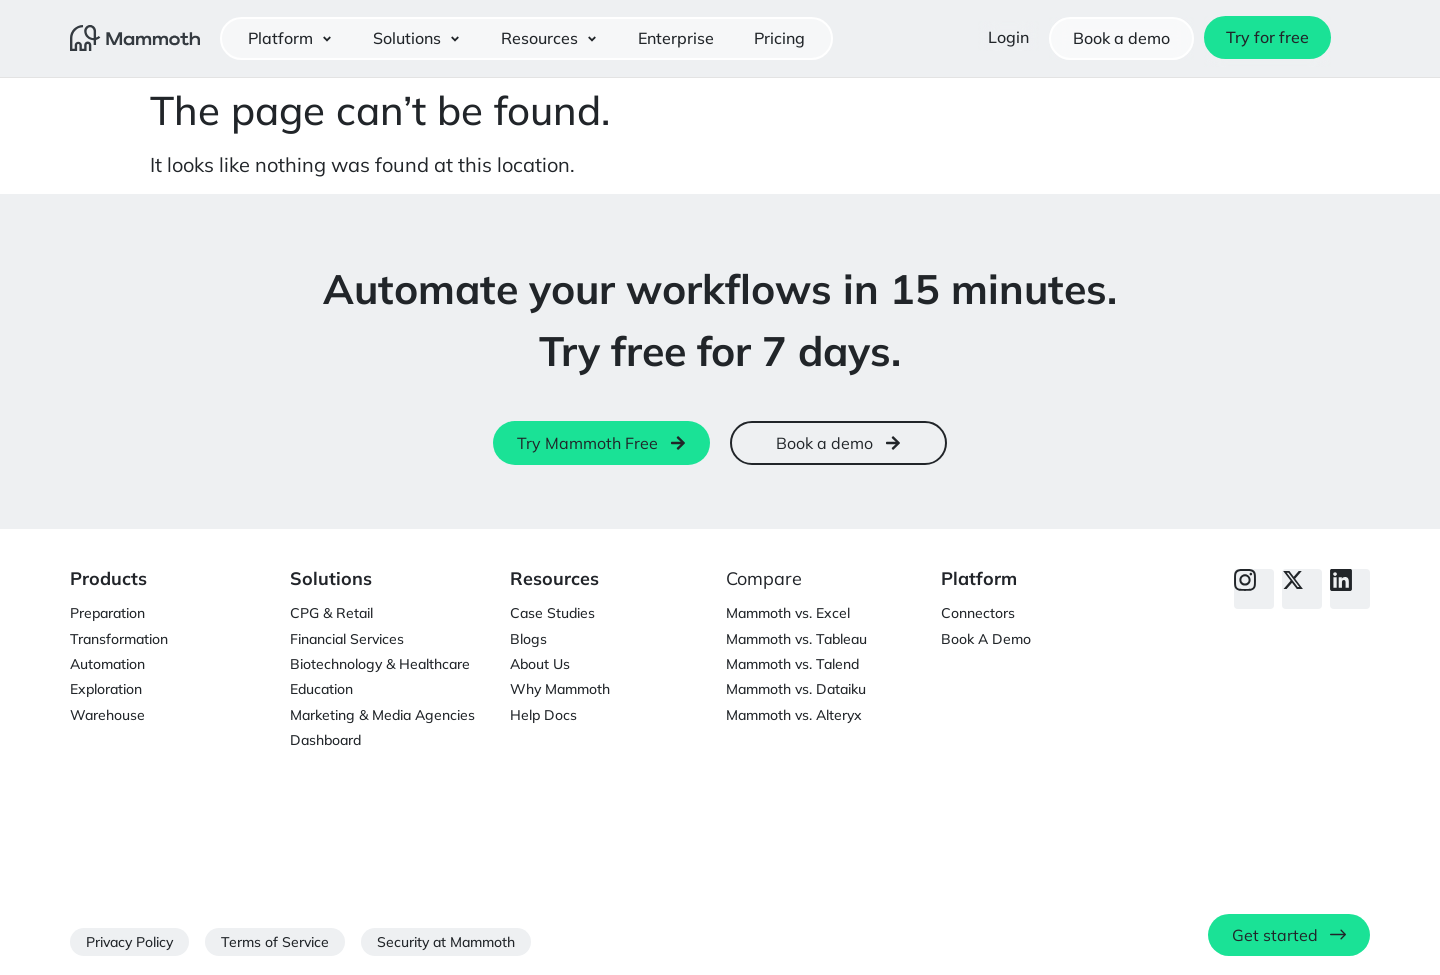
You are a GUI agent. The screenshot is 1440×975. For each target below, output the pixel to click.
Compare (764, 578)
